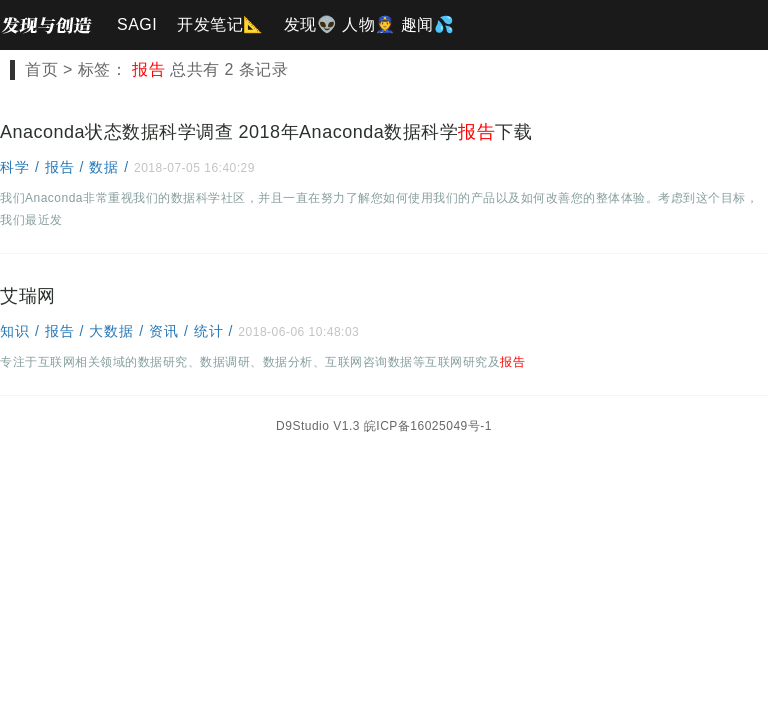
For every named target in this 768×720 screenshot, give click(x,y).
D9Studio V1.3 (318, 426)
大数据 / (119, 331)
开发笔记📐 (220, 24)
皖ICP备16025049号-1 (428, 426)
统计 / (216, 331)
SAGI (137, 24)
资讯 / (171, 331)
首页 (41, 69)
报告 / (67, 167)
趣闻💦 (428, 24)
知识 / (22, 331)
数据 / (111, 167)
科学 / (22, 167)
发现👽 (311, 24)
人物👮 (369, 24)
